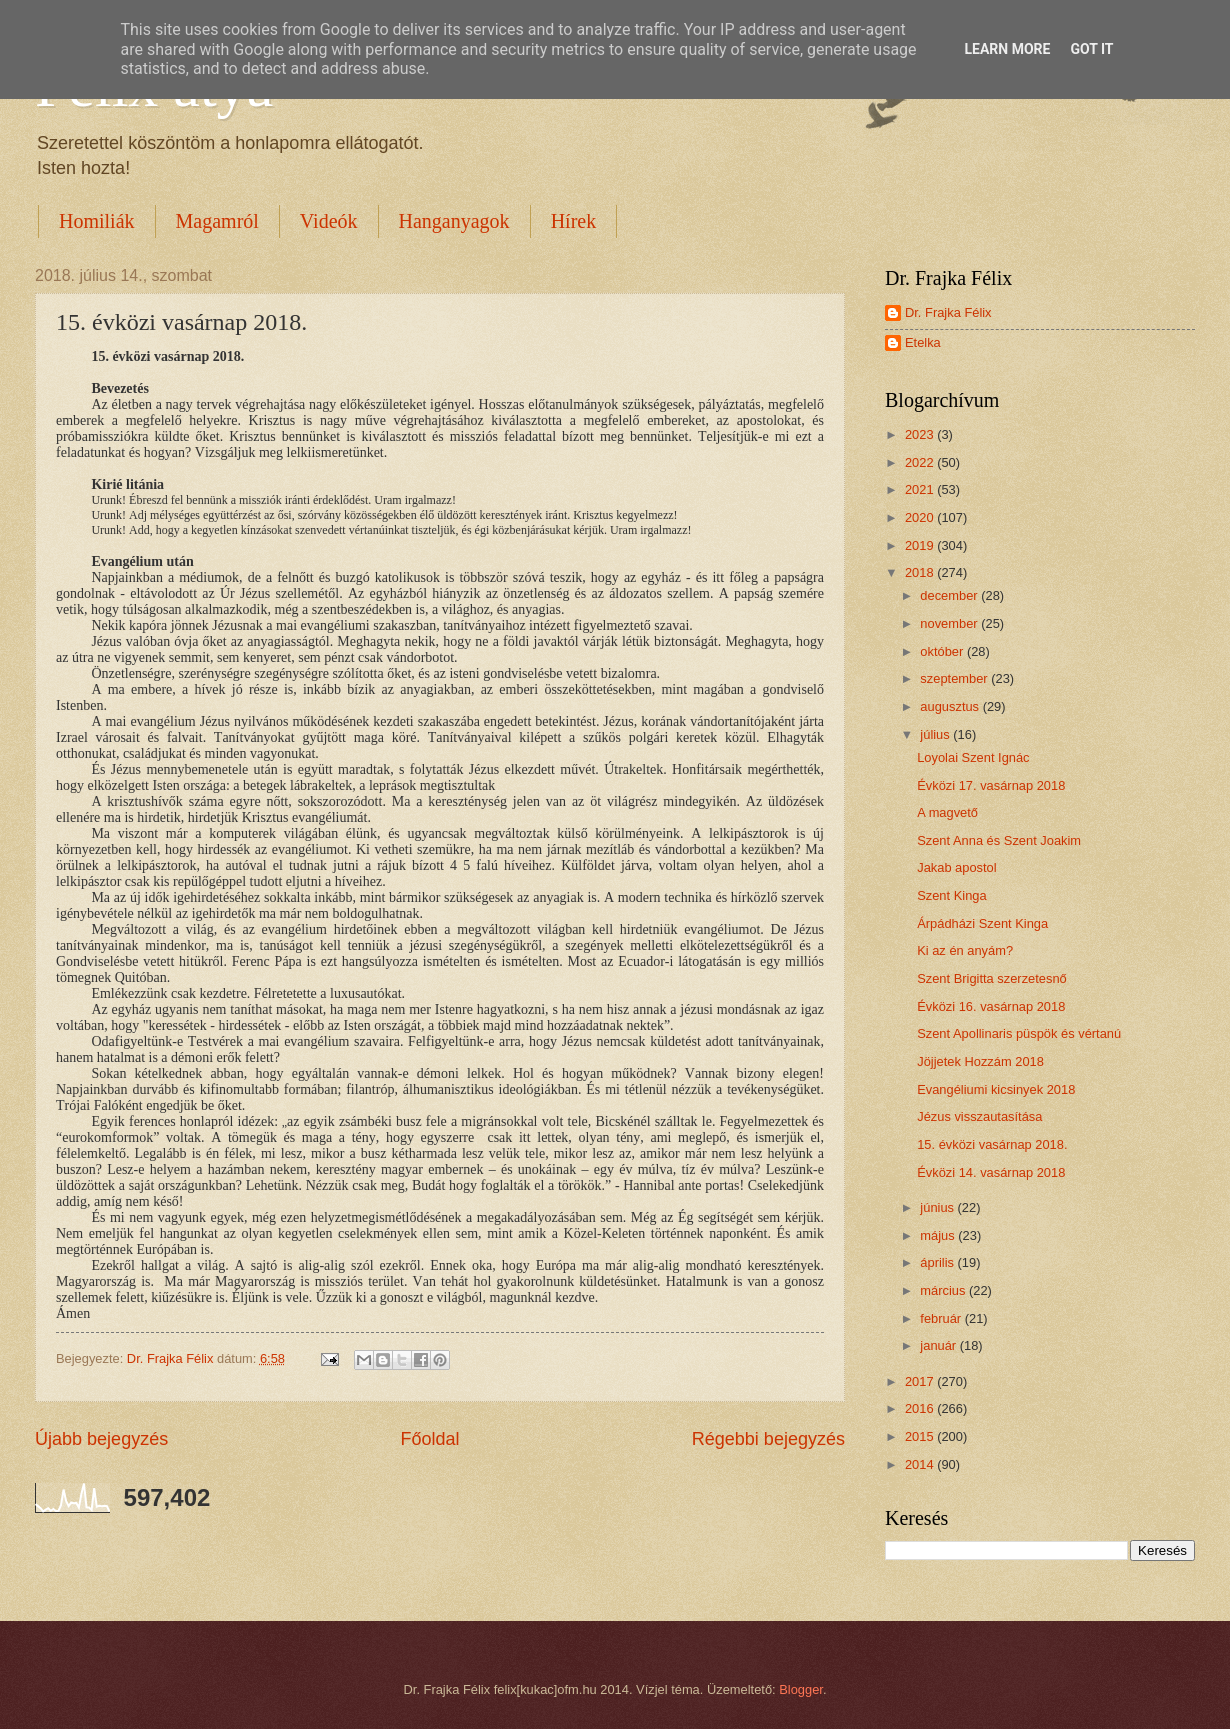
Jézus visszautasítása (979, 1116)
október (943, 651)
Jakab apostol (956, 867)
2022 (921, 462)
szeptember (955, 678)
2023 (921, 434)
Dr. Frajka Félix (948, 312)
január (939, 1345)
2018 (921, 572)
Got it (1091, 49)
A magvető (947, 812)
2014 (921, 1464)
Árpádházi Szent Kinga (982, 923)
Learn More (1007, 49)
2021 (921, 489)
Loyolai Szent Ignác (973, 757)
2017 (921, 1381)
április (938, 1262)
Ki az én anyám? (965, 950)
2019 (921, 545)
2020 (921, 517)
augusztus (951, 706)
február (942, 1318)
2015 (921, 1436)
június (938, 1207)
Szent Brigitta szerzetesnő (992, 978)
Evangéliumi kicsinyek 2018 (996, 1089)
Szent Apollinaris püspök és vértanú (1019, 1033)
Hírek (574, 221)
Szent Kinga (951, 895)
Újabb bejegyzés (101, 1439)
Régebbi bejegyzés (768, 1439)
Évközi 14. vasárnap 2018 (991, 1172)
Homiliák (97, 221)
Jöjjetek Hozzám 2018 (980, 1061)
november (950, 623)
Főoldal (429, 1439)
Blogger (801, 1689)
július (936, 734)
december (950, 595)
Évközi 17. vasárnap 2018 (991, 785)
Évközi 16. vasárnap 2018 (991, 1006)
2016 (921, 1408)
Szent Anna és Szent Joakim (999, 840)
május (939, 1235)
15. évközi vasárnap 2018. (992, 1144)
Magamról (217, 221)
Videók (329, 221)
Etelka (923, 342)
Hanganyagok (454, 221)
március (944, 1290)
